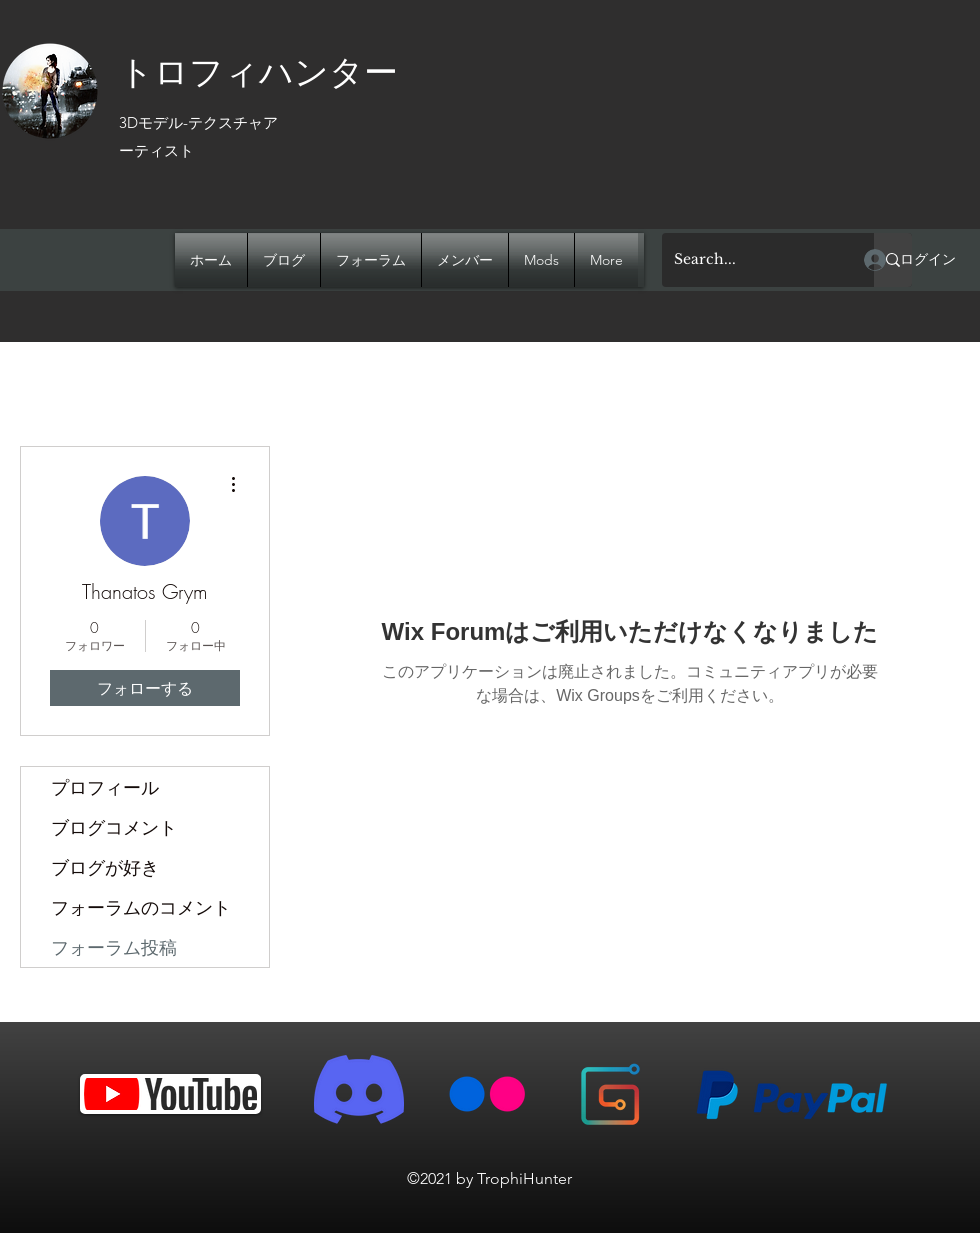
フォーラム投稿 (114, 947)
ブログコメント (114, 827)
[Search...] (753, 260)
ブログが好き (105, 867)
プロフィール (105, 787)
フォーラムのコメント (141, 907)
